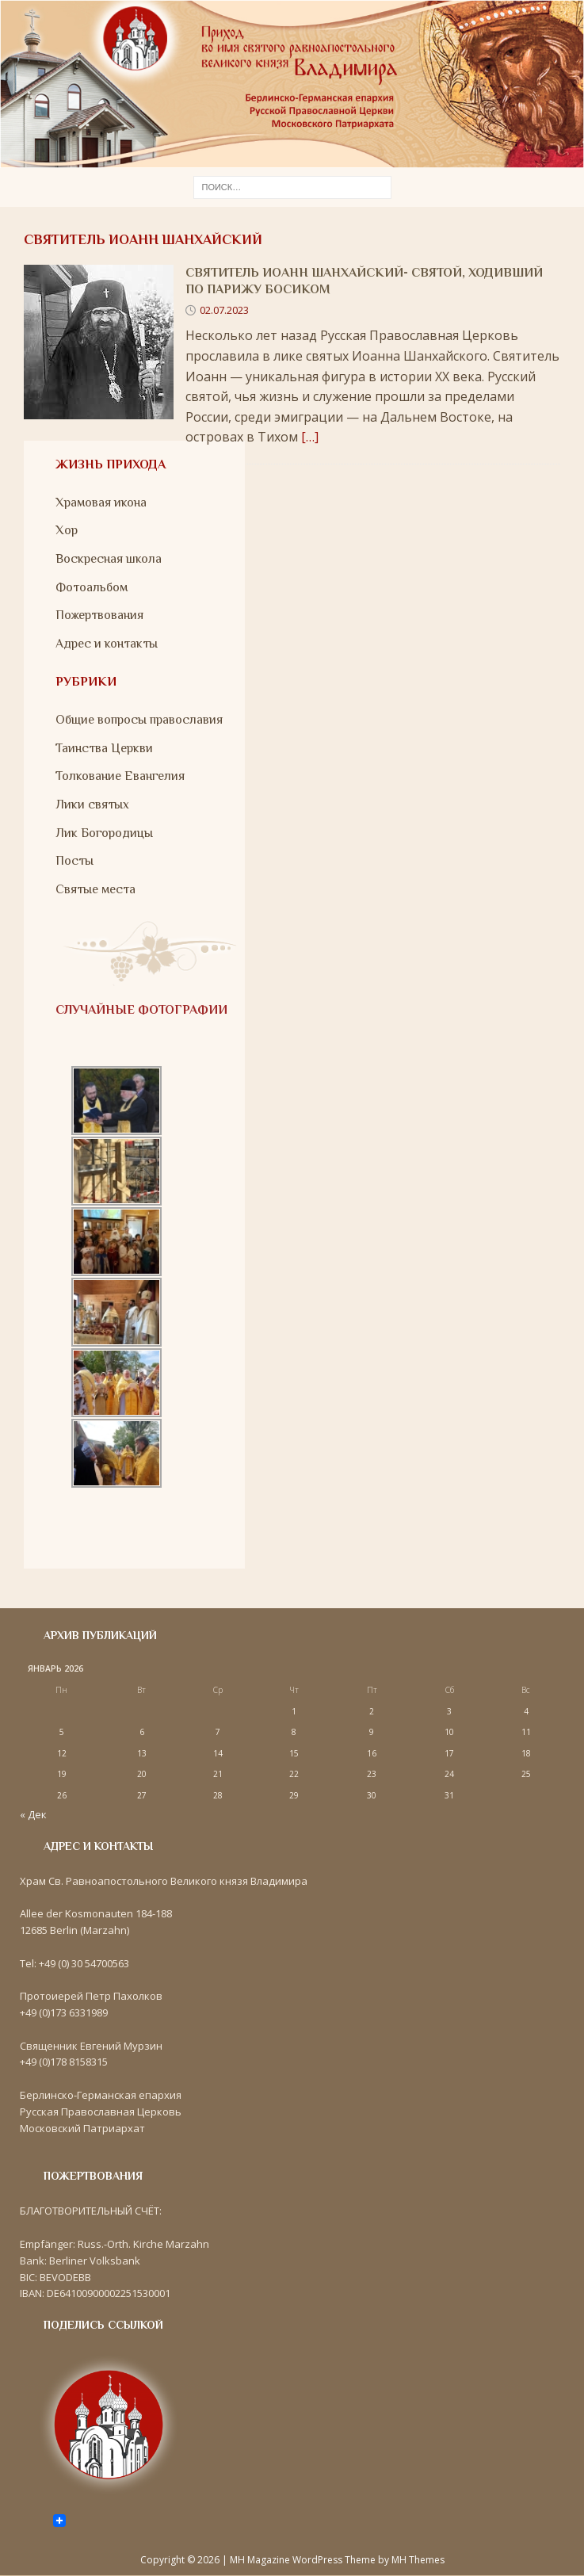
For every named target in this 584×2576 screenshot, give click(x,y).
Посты (74, 861)
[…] (310, 436)
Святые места (95, 889)
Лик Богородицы (104, 833)
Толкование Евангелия (120, 776)
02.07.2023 (224, 310)
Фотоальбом (91, 587)
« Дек (33, 1814)
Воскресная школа (108, 559)
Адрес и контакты (106, 643)
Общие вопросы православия (139, 720)
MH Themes (418, 2559)
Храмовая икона (101, 502)
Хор (66, 530)
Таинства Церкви (104, 748)
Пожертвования (99, 615)
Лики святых (92, 804)
